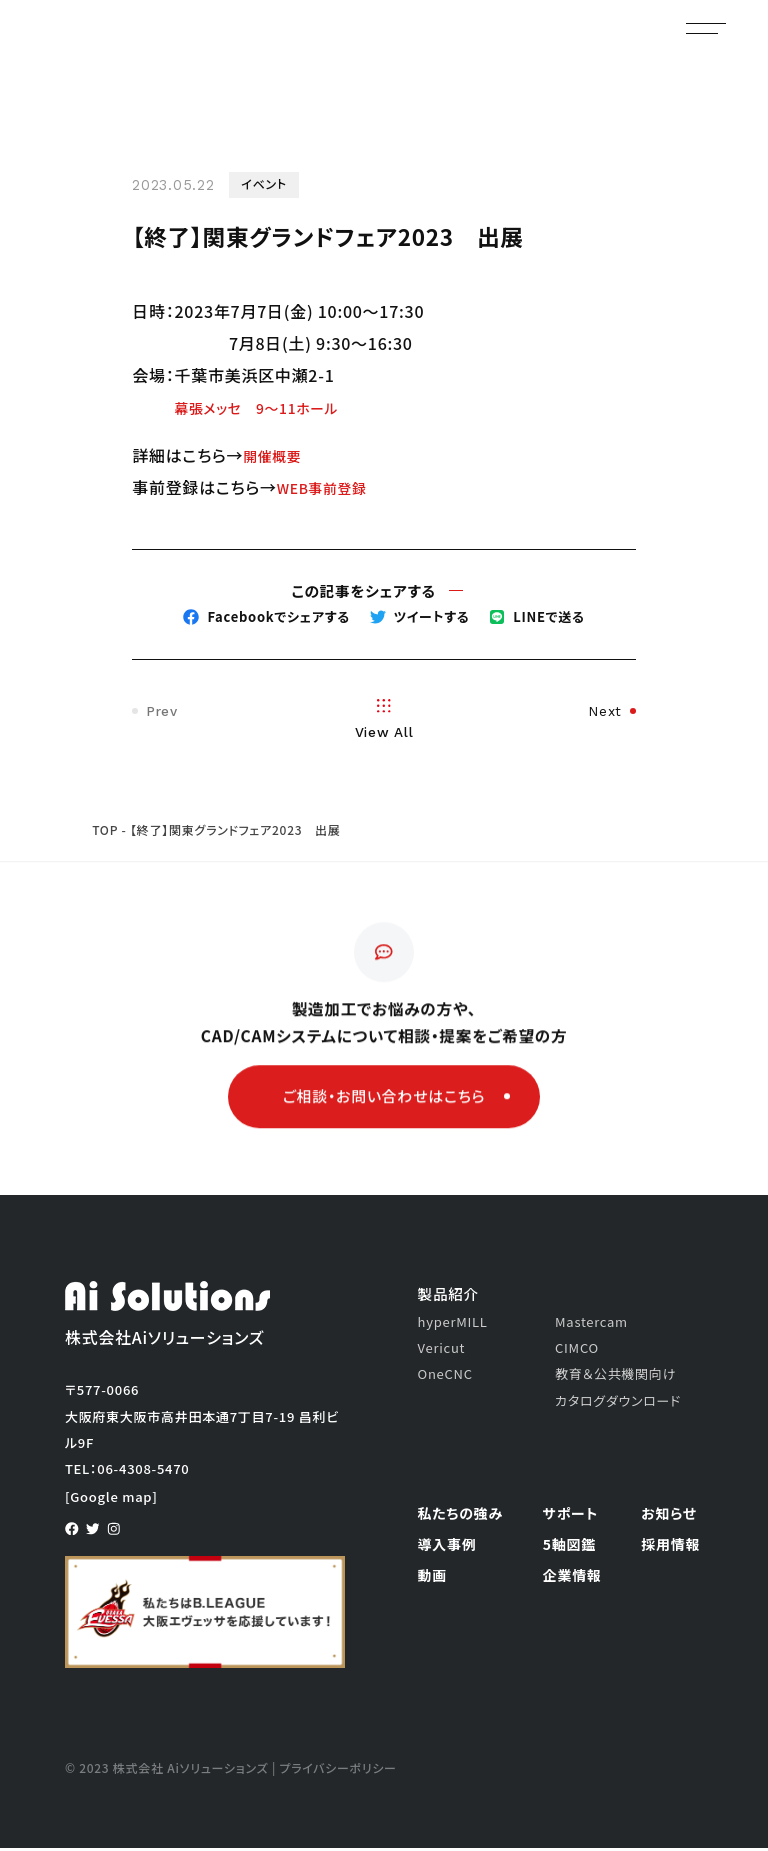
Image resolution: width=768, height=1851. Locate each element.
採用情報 (670, 1547)
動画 (432, 1578)
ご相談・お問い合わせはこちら (396, 1112)
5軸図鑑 (569, 1547)
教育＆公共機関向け (615, 1377)
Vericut (442, 1350)
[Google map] (111, 1499)
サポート (570, 1516)
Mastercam (591, 1324)
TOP (105, 832)
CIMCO (577, 1350)
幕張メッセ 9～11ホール (268, 407)
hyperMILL (453, 1324)
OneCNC (445, 1377)
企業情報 (572, 1578)
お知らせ (669, 1516)
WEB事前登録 (329, 487)
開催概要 (276, 455)
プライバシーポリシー (338, 1771)
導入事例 (447, 1547)
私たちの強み (461, 1516)
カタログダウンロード (618, 1403)
